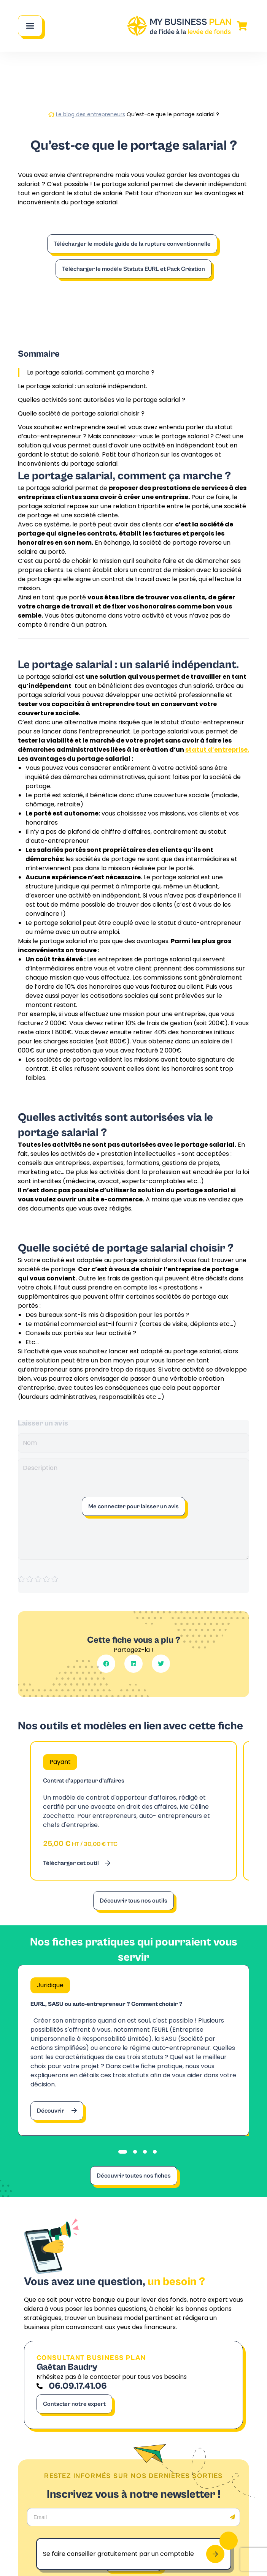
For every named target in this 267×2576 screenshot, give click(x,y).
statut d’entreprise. (217, 749)
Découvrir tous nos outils (133, 1900)
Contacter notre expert (74, 2404)
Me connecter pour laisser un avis (133, 1506)
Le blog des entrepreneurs (90, 114)
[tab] (122, 2152)
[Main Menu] (30, 25)
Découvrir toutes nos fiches (134, 2175)
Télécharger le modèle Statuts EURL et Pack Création (133, 269)
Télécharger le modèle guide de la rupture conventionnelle (132, 243)
